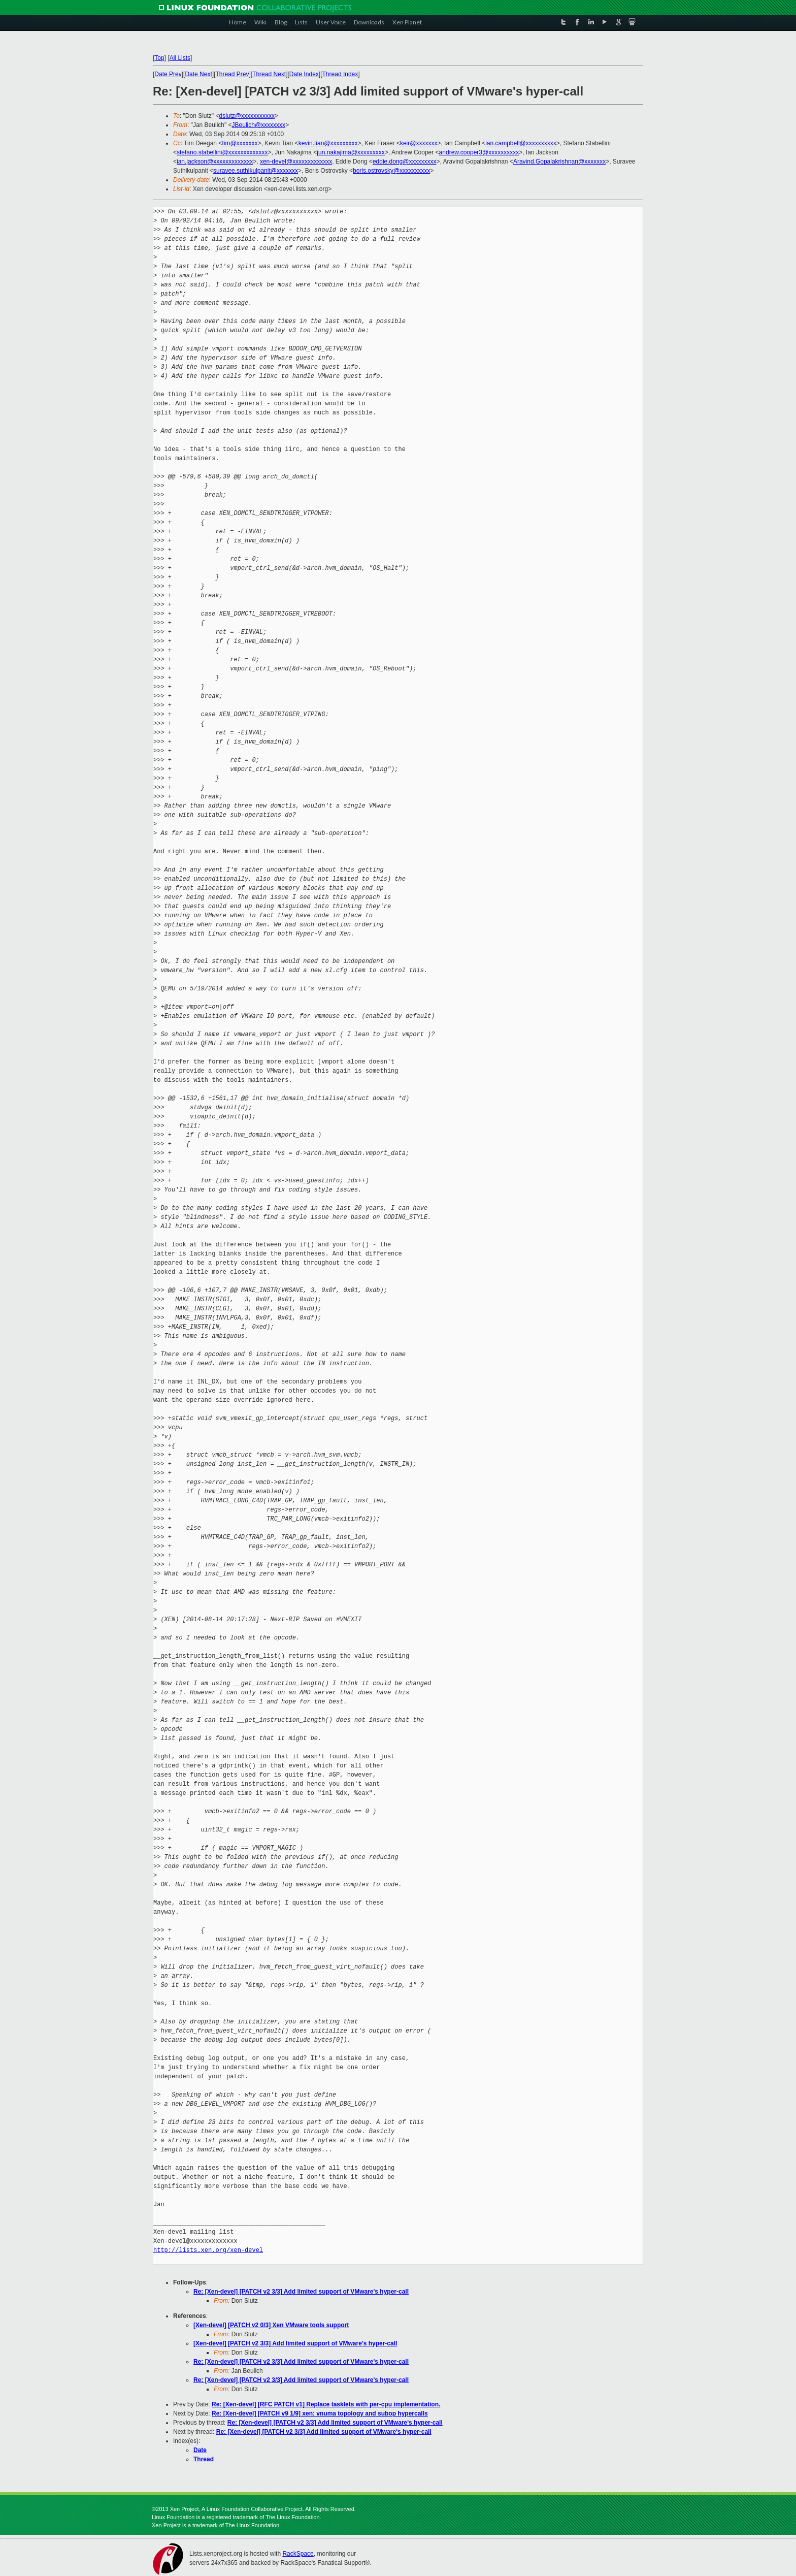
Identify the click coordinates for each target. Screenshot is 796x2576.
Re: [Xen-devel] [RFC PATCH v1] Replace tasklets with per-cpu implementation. (326, 2404)
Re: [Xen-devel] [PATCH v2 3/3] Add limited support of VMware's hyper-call (301, 2291)
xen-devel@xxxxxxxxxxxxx (296, 161)
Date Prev (167, 74)
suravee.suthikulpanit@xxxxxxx (255, 170)
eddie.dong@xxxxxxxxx (405, 161)
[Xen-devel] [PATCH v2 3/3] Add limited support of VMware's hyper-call (295, 2343)
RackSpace (297, 2553)
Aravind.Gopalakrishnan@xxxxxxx (559, 161)
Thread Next (269, 74)
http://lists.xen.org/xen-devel (208, 2250)
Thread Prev (232, 74)
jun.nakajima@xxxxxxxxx (351, 152)
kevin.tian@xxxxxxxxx (328, 143)
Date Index (304, 74)
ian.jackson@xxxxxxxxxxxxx (215, 161)
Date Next (198, 74)
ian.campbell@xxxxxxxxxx (520, 143)
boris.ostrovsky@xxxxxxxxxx (391, 170)
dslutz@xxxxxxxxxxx (247, 115)
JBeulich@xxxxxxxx (259, 124)
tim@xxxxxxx (239, 143)
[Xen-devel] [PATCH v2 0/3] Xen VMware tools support (271, 2325)
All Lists (180, 57)
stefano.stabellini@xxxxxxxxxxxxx (222, 152)
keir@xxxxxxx (419, 143)
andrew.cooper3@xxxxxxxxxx (479, 152)
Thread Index (340, 74)
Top (159, 57)
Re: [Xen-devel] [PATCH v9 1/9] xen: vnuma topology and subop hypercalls (320, 2413)
